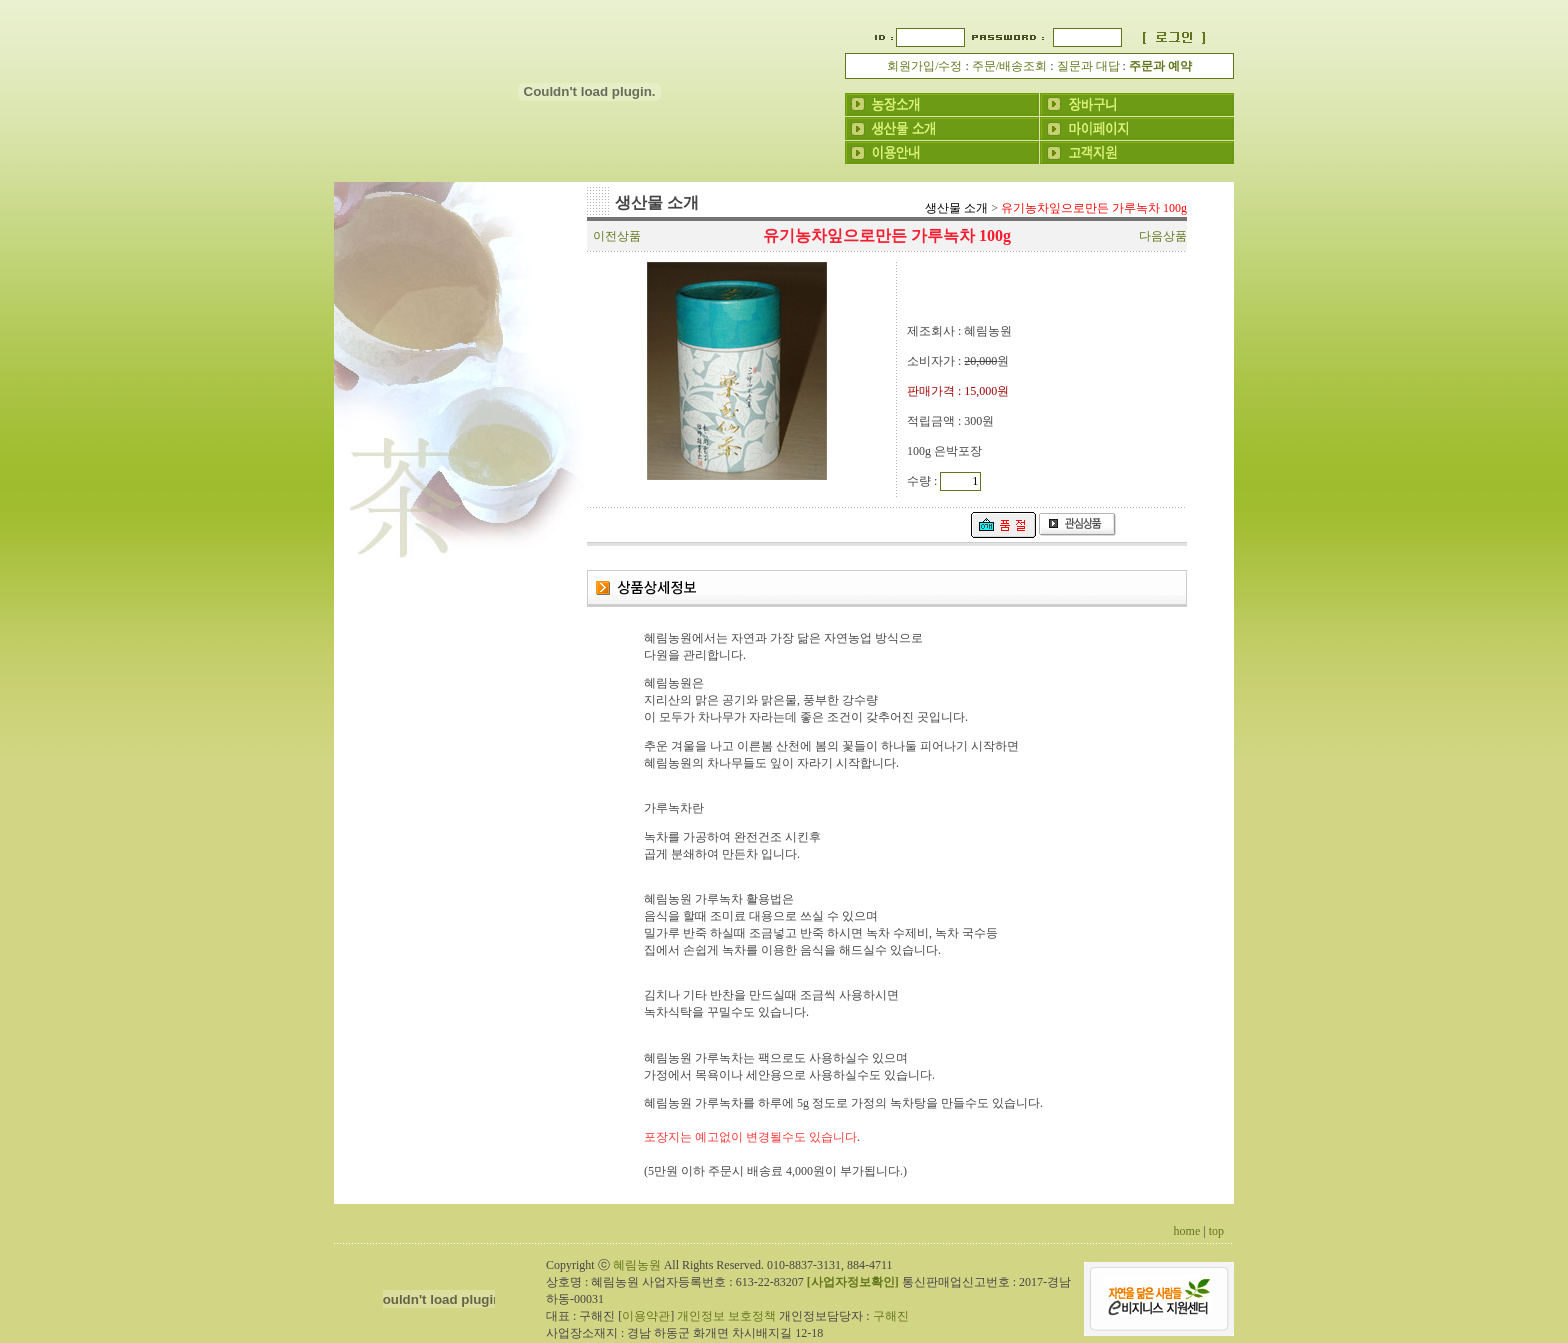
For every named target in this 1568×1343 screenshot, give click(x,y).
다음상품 (1163, 236)
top (1216, 1231)
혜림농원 (637, 1265)
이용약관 (646, 1316)
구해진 (891, 1316)
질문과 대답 (1088, 66)
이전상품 (617, 236)
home (1187, 1231)
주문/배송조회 (1009, 66)
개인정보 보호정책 (726, 1316)
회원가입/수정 (924, 66)
